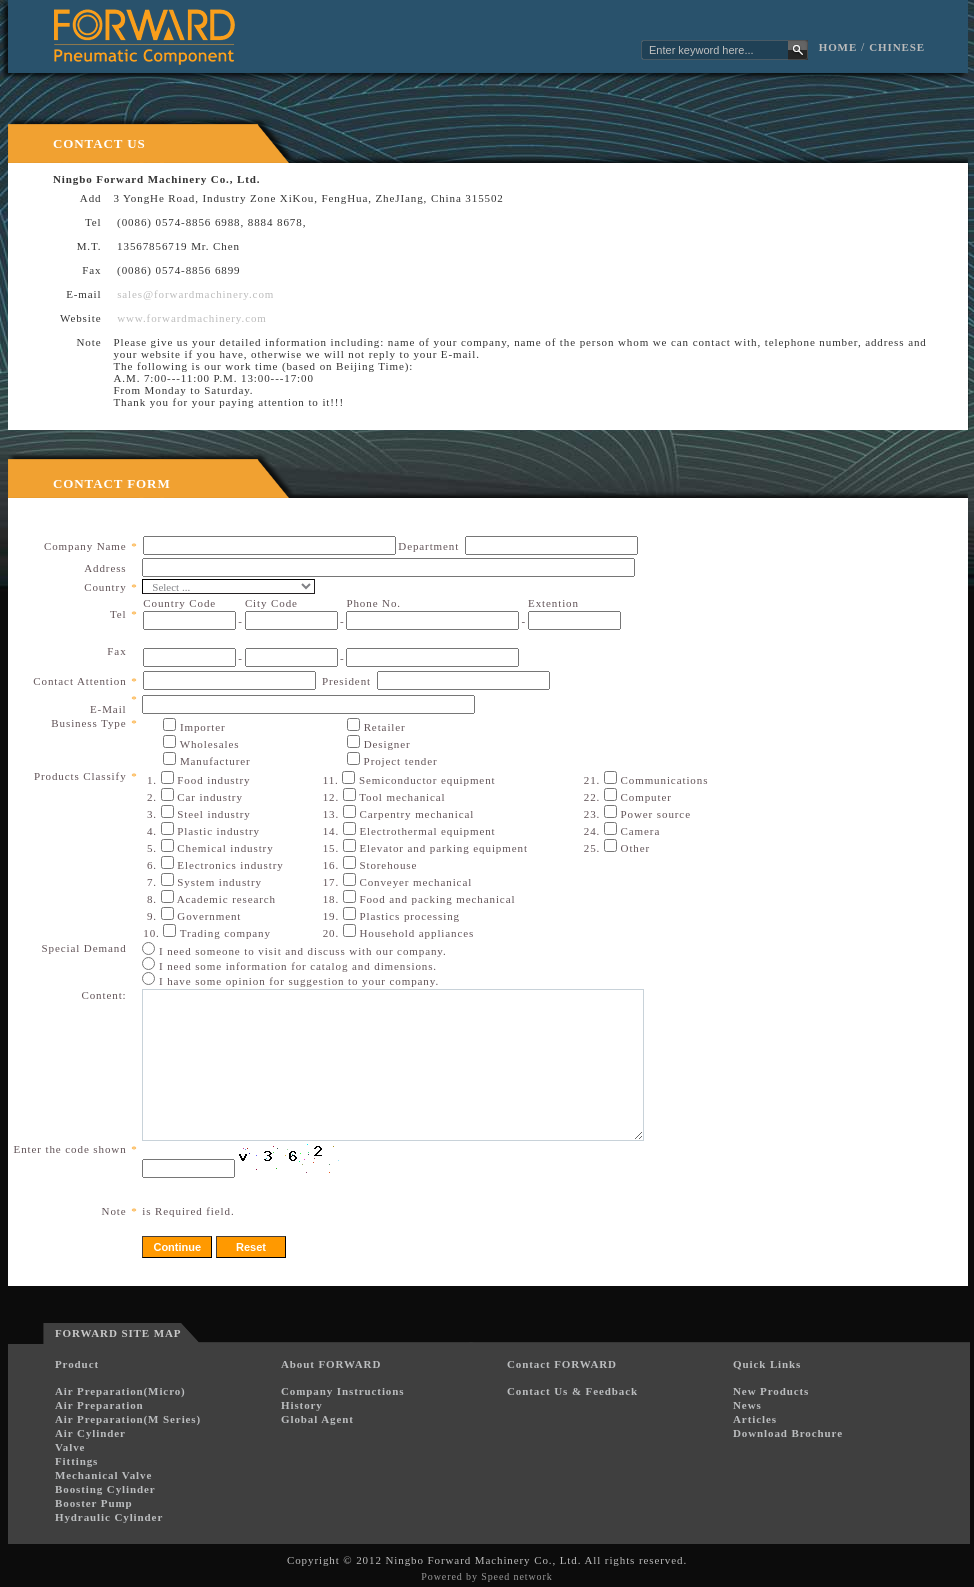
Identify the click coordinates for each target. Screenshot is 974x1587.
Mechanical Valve (103, 1475)
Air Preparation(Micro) (120, 1391)
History (302, 1405)
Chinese (897, 47)
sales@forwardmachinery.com (195, 294)
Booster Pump (94, 1503)
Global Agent (317, 1419)
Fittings (76, 1461)
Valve (70, 1447)
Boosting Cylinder (105, 1489)
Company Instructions (342, 1391)
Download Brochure (788, 1433)
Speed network (516, 1576)
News (747, 1405)
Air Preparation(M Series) (128, 1419)
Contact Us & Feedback (572, 1391)
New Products (771, 1391)
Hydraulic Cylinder (109, 1517)
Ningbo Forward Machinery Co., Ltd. (483, 1560)
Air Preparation (99, 1405)
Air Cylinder (90, 1433)
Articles (755, 1419)
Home (838, 47)
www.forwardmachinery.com (192, 318)
